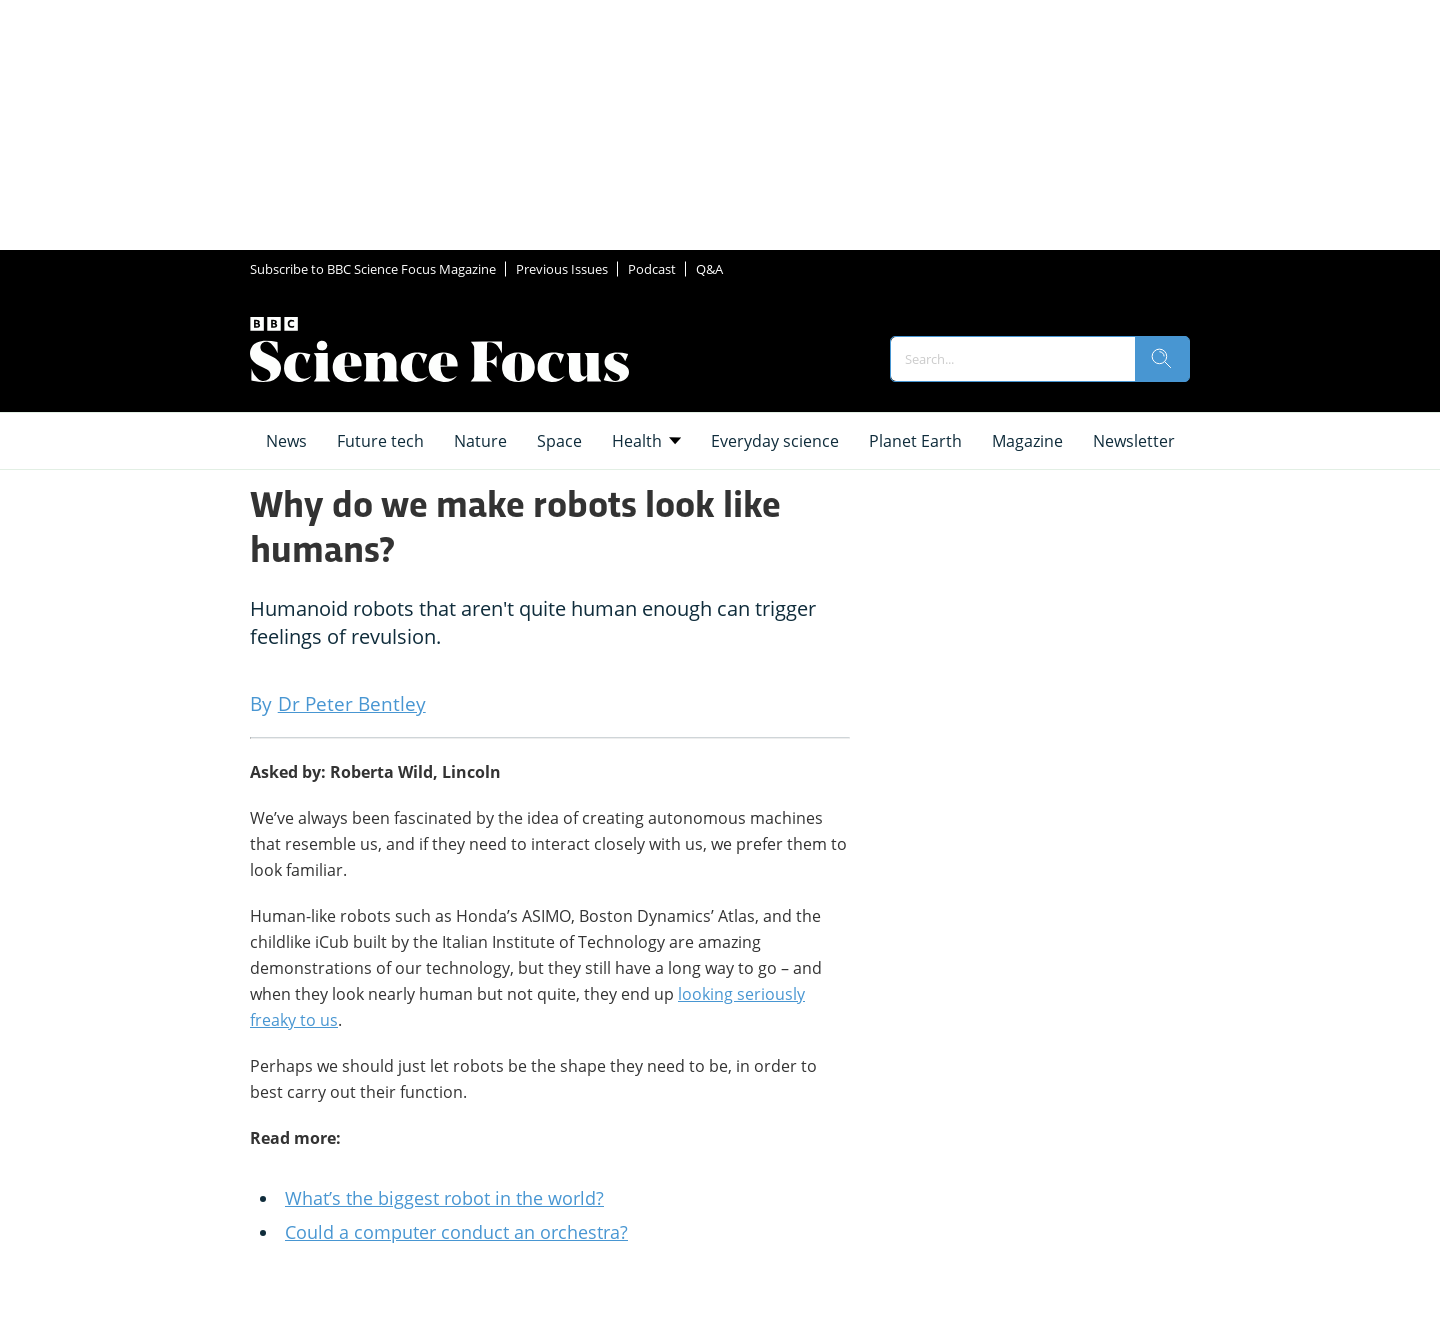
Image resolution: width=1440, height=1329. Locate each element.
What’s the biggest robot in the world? (444, 1198)
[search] (1162, 359)
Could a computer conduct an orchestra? (456, 1232)
